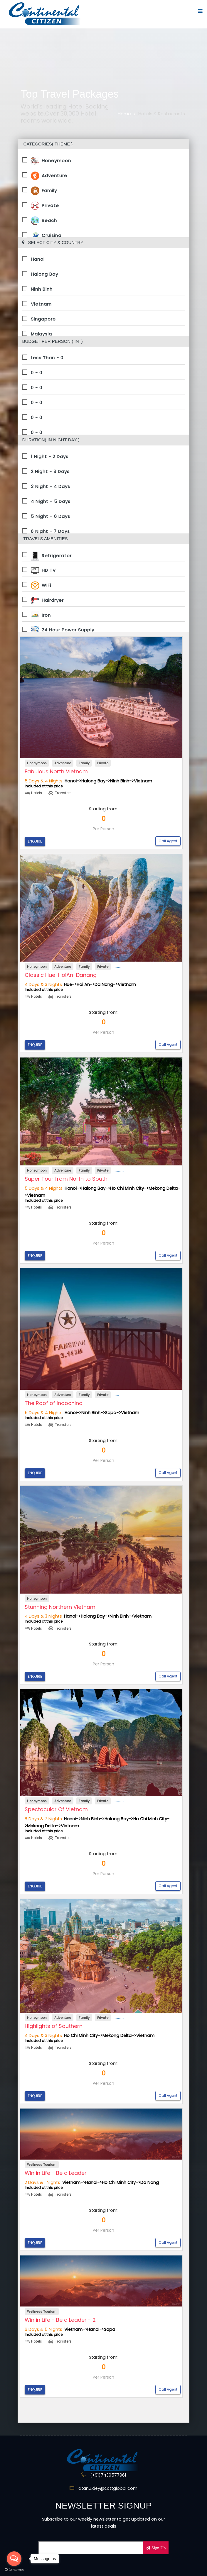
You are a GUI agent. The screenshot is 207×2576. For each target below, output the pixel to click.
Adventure (49, 175)
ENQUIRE (35, 841)
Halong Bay (44, 274)
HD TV (43, 570)
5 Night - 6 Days (50, 516)
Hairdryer (47, 600)
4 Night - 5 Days (50, 501)
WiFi (41, 585)
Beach (44, 220)
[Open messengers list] (14, 2558)
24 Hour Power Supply (62, 629)
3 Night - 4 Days (50, 486)
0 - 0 (36, 373)
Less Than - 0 (47, 358)
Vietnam (41, 304)
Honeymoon (51, 160)
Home (124, 114)
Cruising (46, 235)
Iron (41, 614)
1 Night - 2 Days (49, 456)
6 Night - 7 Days (50, 531)
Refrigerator (51, 555)
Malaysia (41, 334)
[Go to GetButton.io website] (14, 2570)
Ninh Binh (42, 289)
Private (45, 205)
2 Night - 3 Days (50, 471)
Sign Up (158, 2548)
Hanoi (38, 259)
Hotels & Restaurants (161, 114)
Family (44, 190)
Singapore (43, 319)
